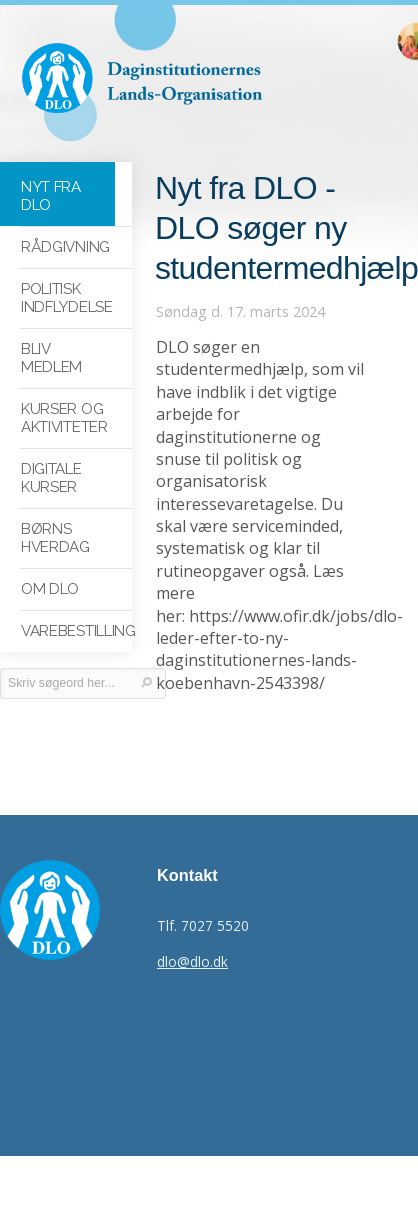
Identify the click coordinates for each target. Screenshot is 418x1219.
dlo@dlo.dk (192, 961)
